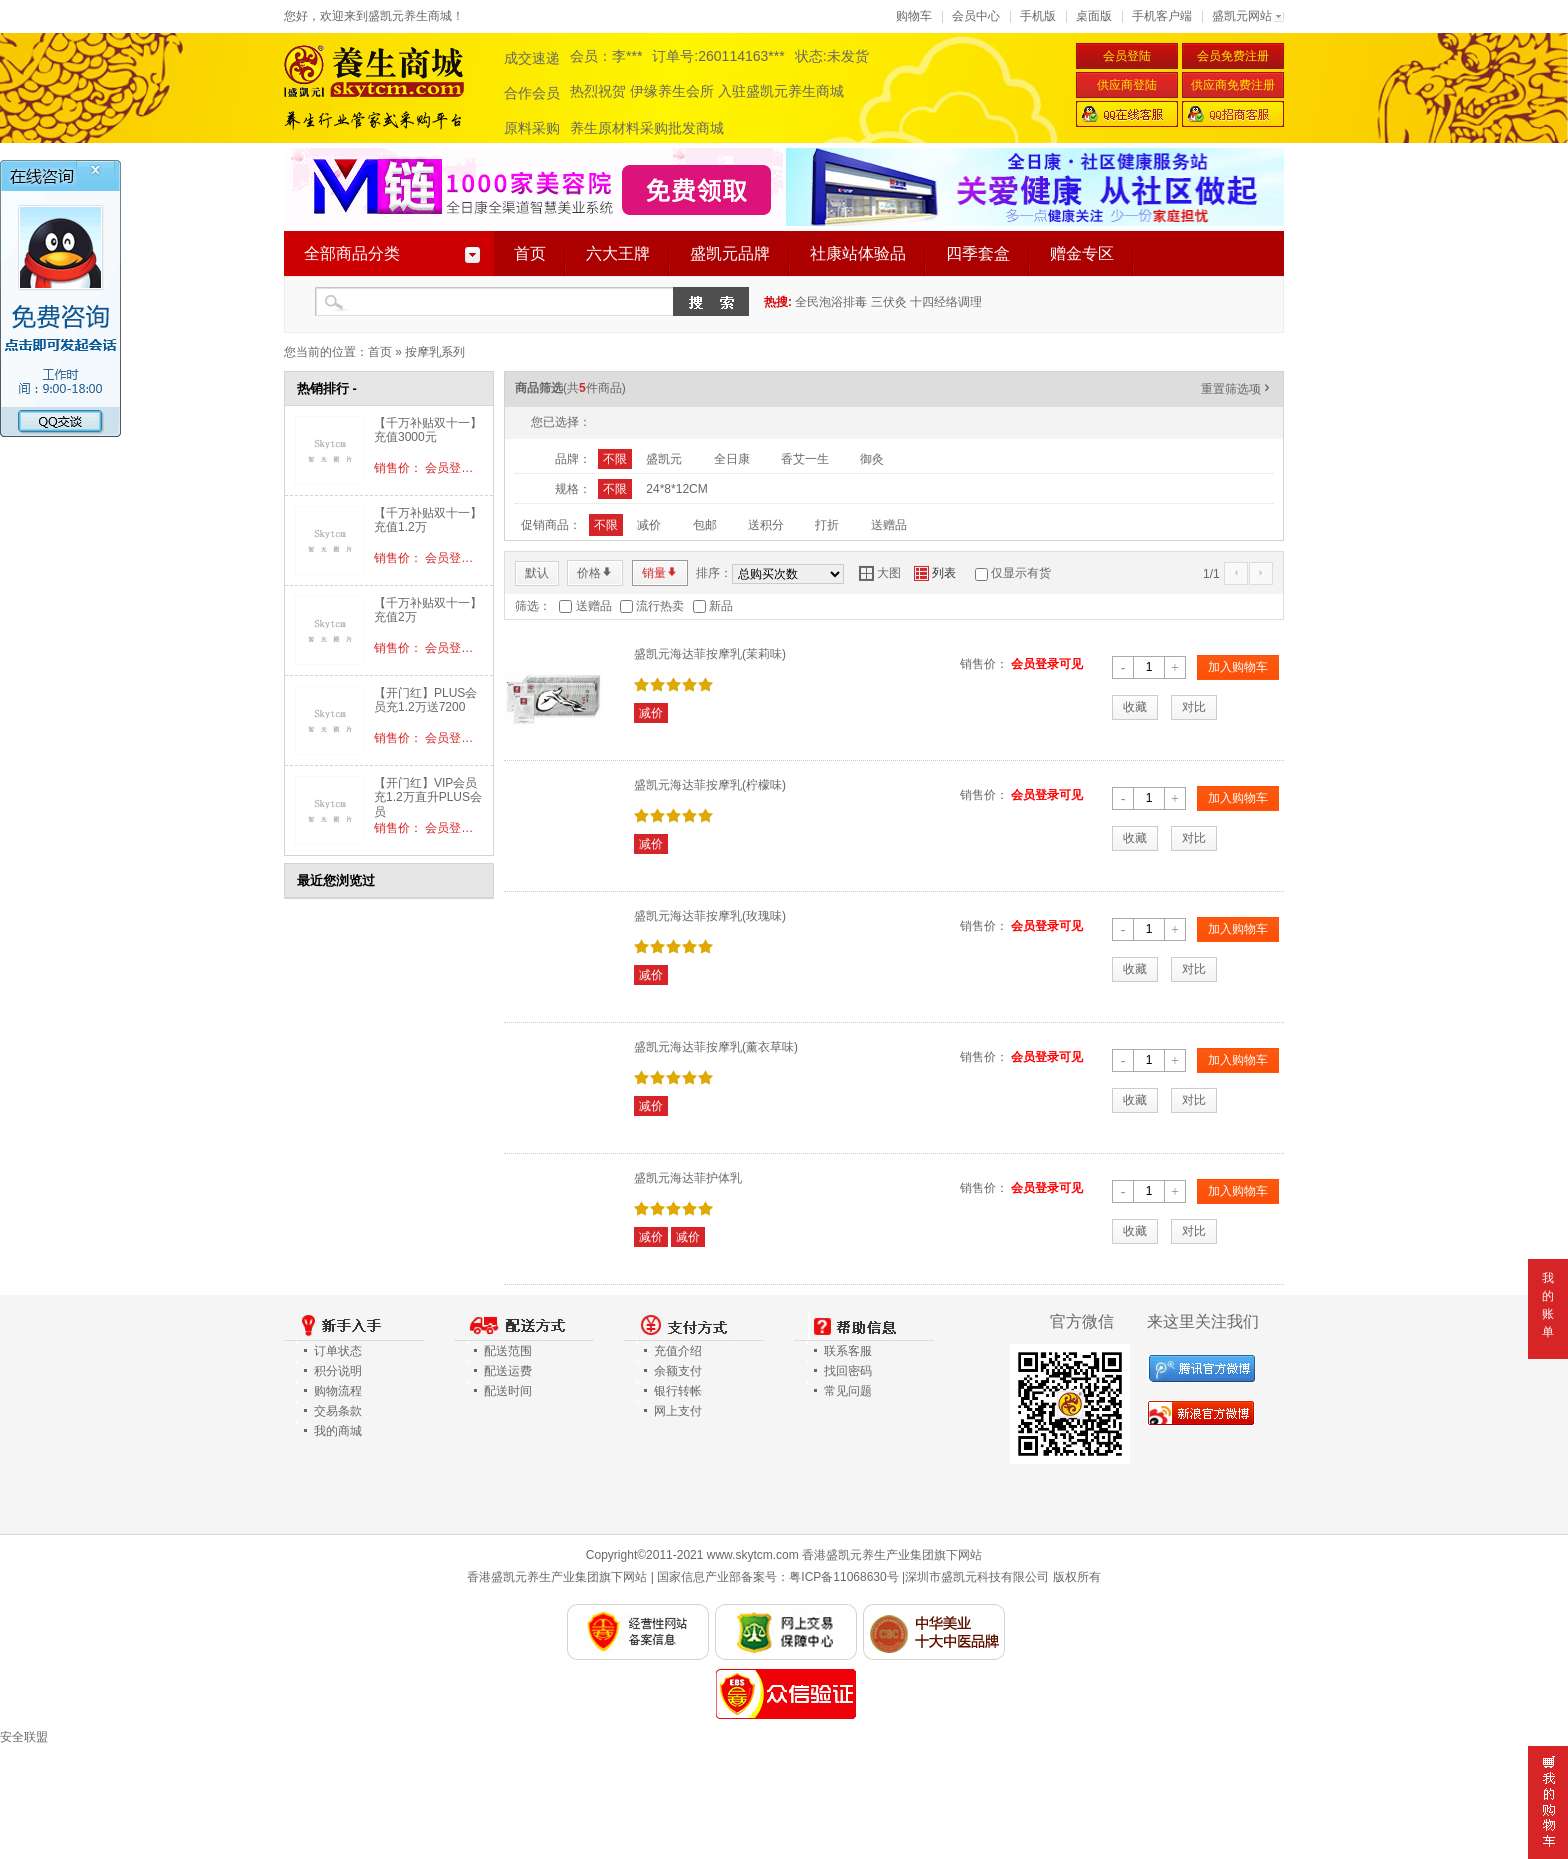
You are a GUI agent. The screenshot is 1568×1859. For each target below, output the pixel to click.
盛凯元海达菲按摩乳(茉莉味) (710, 654)
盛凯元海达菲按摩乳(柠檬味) (710, 785)
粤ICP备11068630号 (843, 1577)
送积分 (766, 525)
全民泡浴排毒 (831, 302)
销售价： (984, 664)
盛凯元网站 (1242, 16)
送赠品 (889, 525)
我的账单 (1548, 1305)
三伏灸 (889, 302)
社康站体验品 (858, 253)
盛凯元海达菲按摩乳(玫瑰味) (710, 916)
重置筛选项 (1237, 389)
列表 (935, 573)
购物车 (914, 16)
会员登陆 (1127, 56)
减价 (649, 525)
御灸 (872, 459)
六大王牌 (618, 253)
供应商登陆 (1127, 85)
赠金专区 (1082, 253)
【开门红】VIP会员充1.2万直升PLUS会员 (428, 797)
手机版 (1038, 16)
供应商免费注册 (1233, 85)
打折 (827, 525)
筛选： (533, 606)
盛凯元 (664, 459)
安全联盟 (24, 1737)
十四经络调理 (946, 302)
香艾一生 (805, 459)
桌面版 (1094, 16)
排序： (714, 573)
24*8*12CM (676, 489)
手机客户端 (1162, 16)
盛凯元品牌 (730, 253)
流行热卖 (660, 606)
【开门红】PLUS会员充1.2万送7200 (425, 700)
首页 (530, 253)
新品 (721, 606)
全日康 (732, 459)
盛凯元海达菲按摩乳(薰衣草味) (716, 1047)
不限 (615, 459)
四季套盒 (978, 253)
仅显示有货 (1021, 573)
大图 (880, 573)
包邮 (705, 525)
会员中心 (976, 16)
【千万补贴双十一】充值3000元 (428, 430)
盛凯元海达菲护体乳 (688, 1178)
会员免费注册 (1233, 56)
